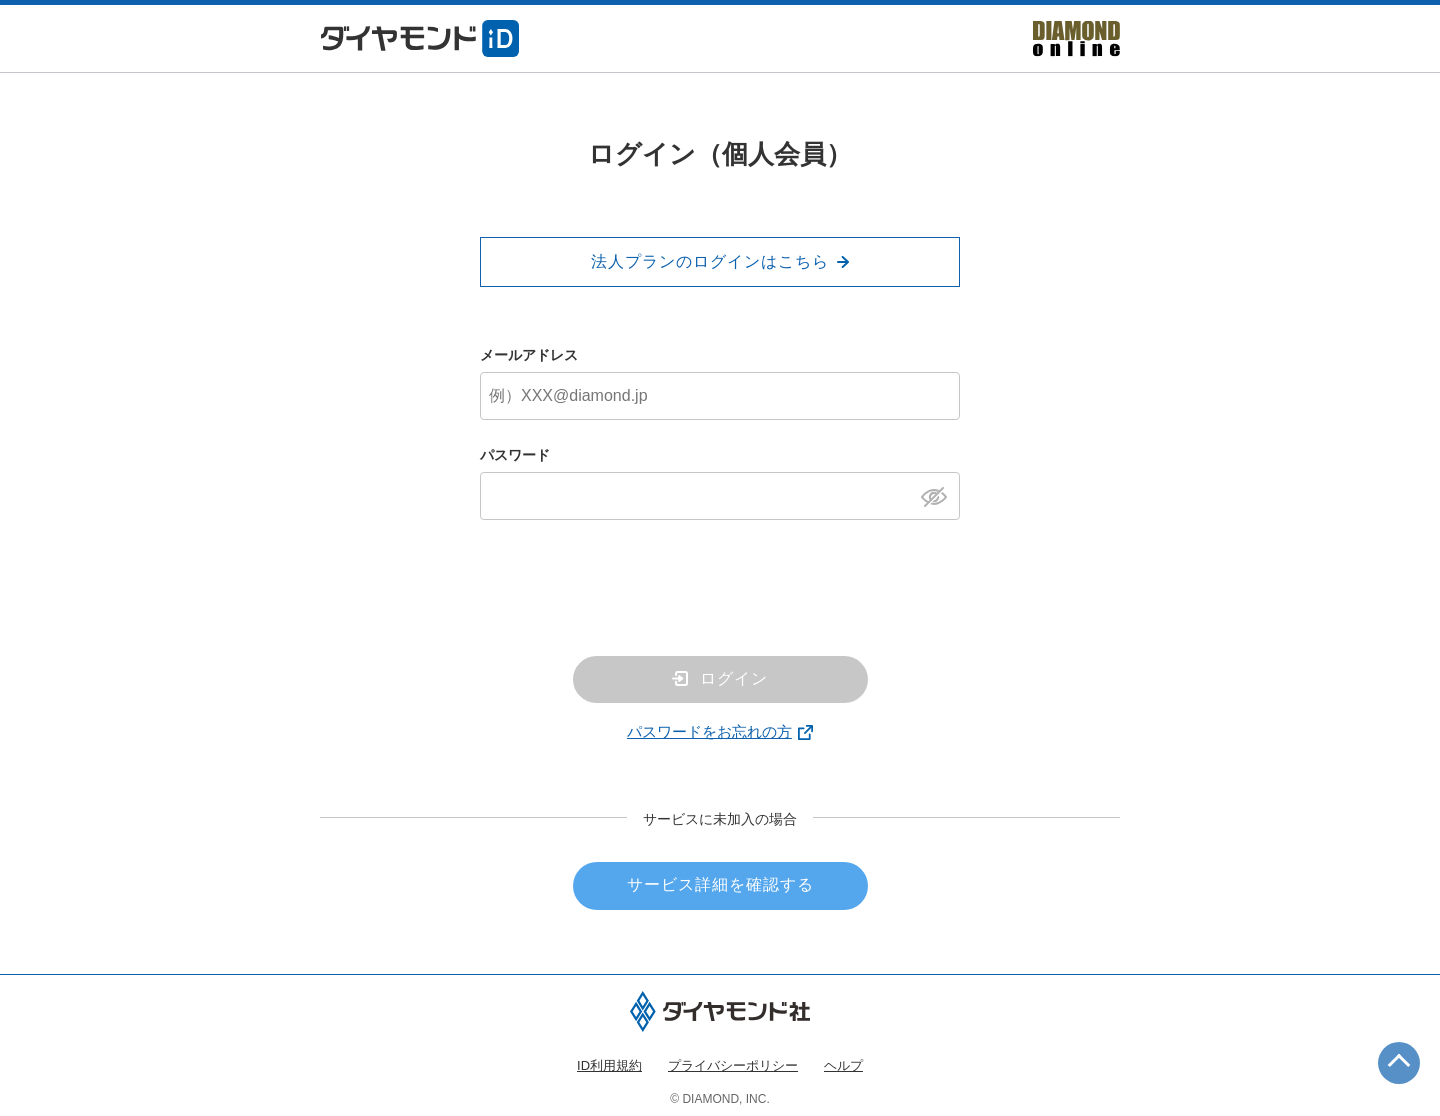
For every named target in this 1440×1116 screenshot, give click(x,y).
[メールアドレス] (720, 396)
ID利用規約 (609, 1065)
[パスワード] (720, 496)
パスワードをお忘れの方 (709, 731)
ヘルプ (843, 1065)
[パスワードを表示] (939, 495)
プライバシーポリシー (733, 1065)
